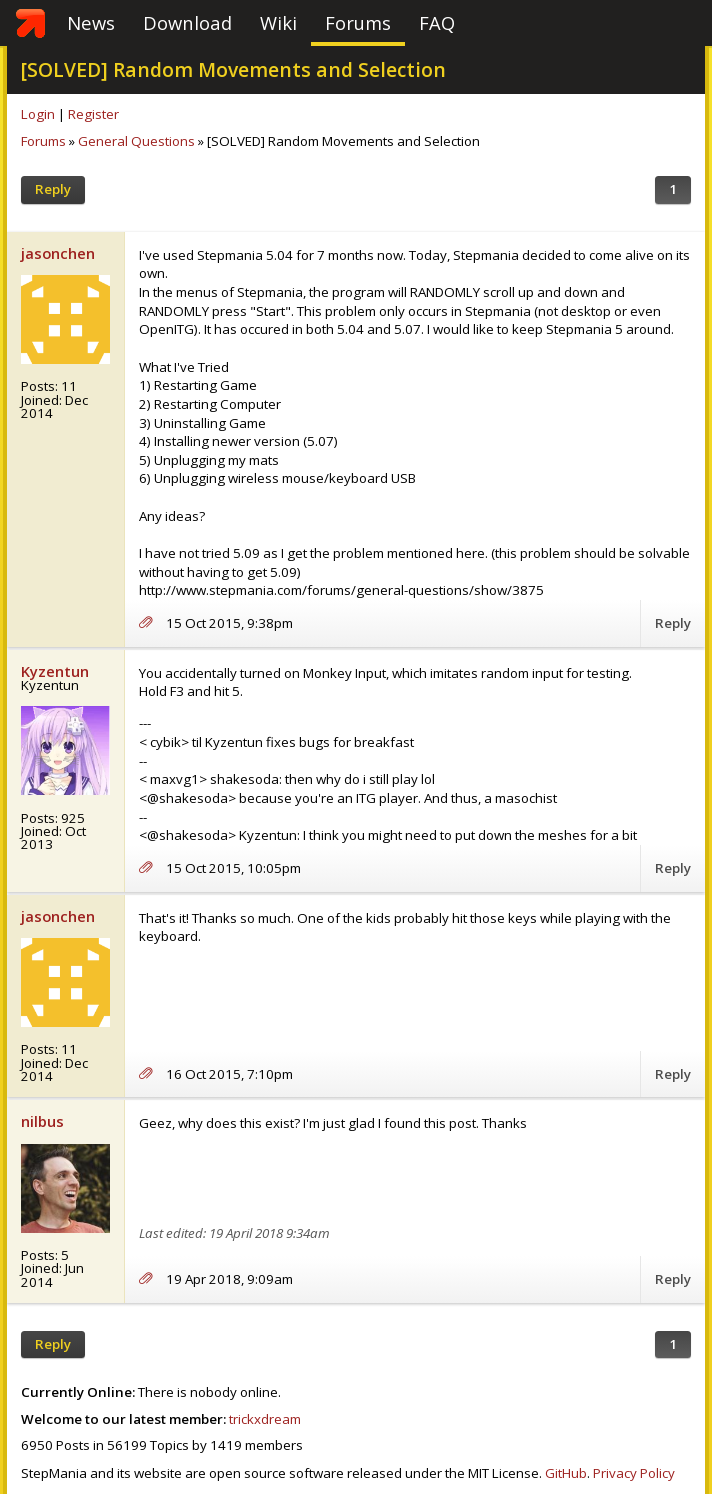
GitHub (566, 1473)
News (91, 22)
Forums (358, 22)
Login (38, 114)
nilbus (42, 1121)
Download (187, 22)
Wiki (278, 22)
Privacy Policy (634, 1473)
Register (93, 114)
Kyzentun (55, 671)
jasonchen (58, 253)
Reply (53, 189)
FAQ (437, 22)
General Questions (136, 141)
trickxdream (265, 1419)
